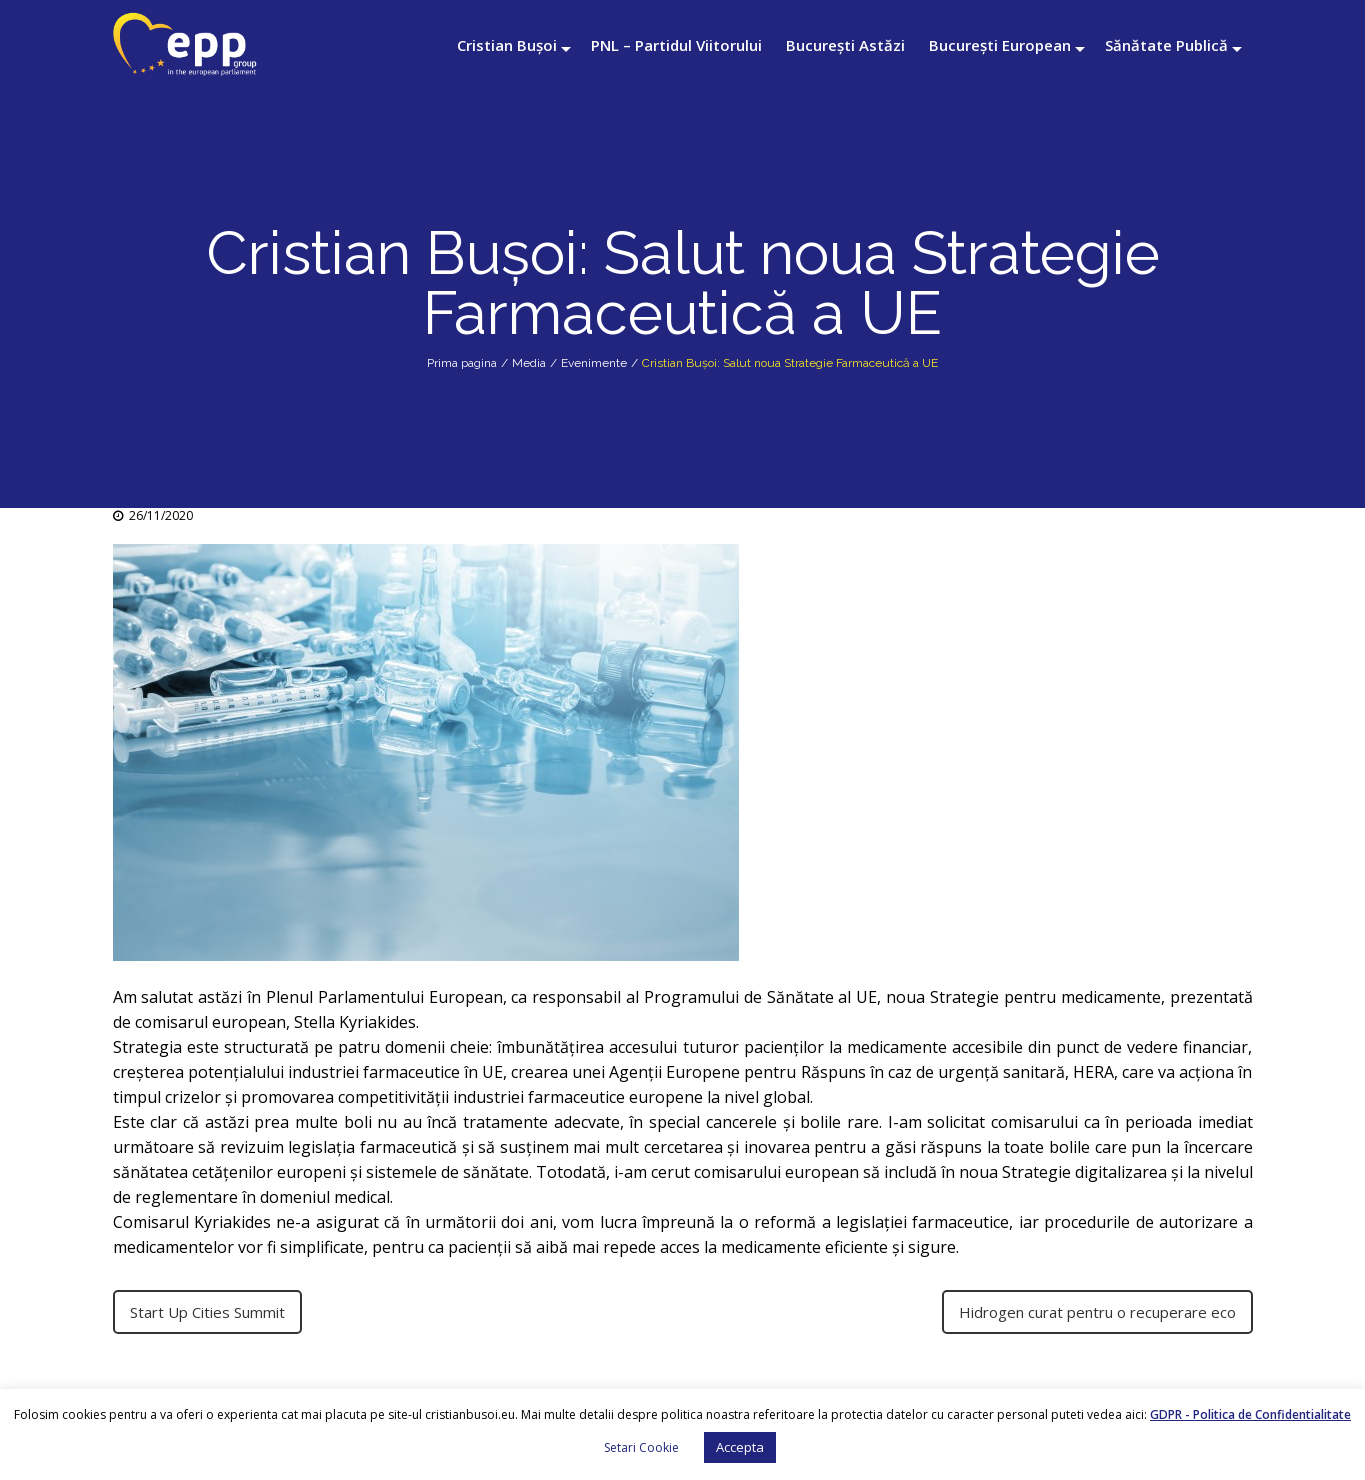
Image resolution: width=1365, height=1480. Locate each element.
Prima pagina (462, 363)
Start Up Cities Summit (207, 1312)
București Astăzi (845, 45)
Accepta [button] (740, 1447)
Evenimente (594, 363)
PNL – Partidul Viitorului (676, 45)
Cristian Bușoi (507, 45)
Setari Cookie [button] (641, 1447)
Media (529, 363)
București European (1000, 45)
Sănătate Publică (1166, 45)
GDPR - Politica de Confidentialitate (1250, 1414)
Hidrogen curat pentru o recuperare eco (1097, 1312)
